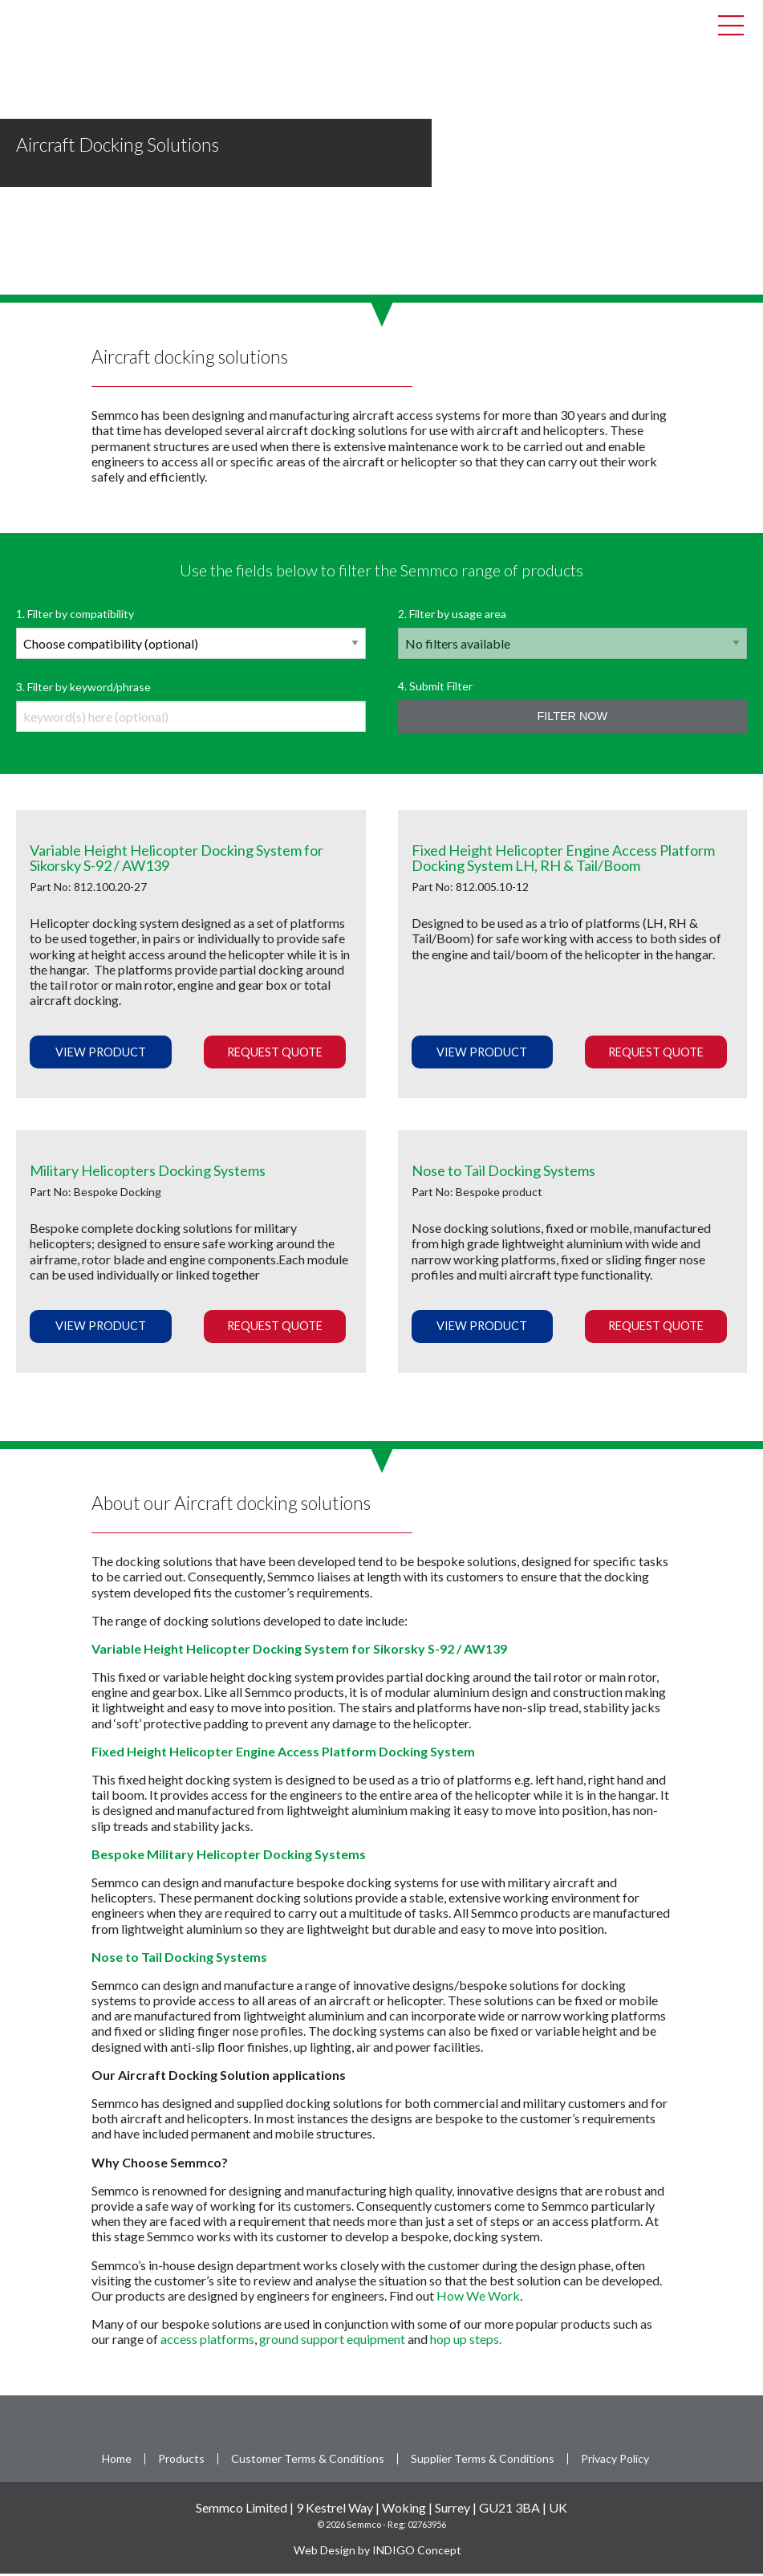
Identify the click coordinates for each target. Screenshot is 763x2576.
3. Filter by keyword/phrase (191, 708)
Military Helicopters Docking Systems (148, 1173)
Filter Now (572, 718)
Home (117, 2461)
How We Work (478, 2297)
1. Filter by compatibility (191, 635)
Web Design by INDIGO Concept (381, 2552)
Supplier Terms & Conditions (482, 2461)
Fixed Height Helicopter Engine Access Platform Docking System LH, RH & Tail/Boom (563, 860)
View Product (100, 1054)
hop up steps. (467, 2341)
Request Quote (275, 1054)
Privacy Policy (615, 2461)
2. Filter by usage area (573, 635)
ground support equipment (332, 2341)
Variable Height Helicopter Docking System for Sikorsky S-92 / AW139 (176, 860)
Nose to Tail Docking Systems (503, 1173)
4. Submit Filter (573, 708)
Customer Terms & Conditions (307, 2461)
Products (181, 2461)
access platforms (207, 2341)
